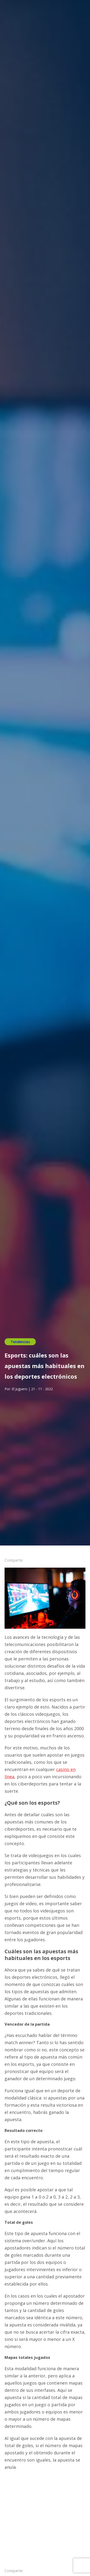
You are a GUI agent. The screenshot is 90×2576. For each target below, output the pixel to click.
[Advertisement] (45, 2520)
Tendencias (20, 1341)
